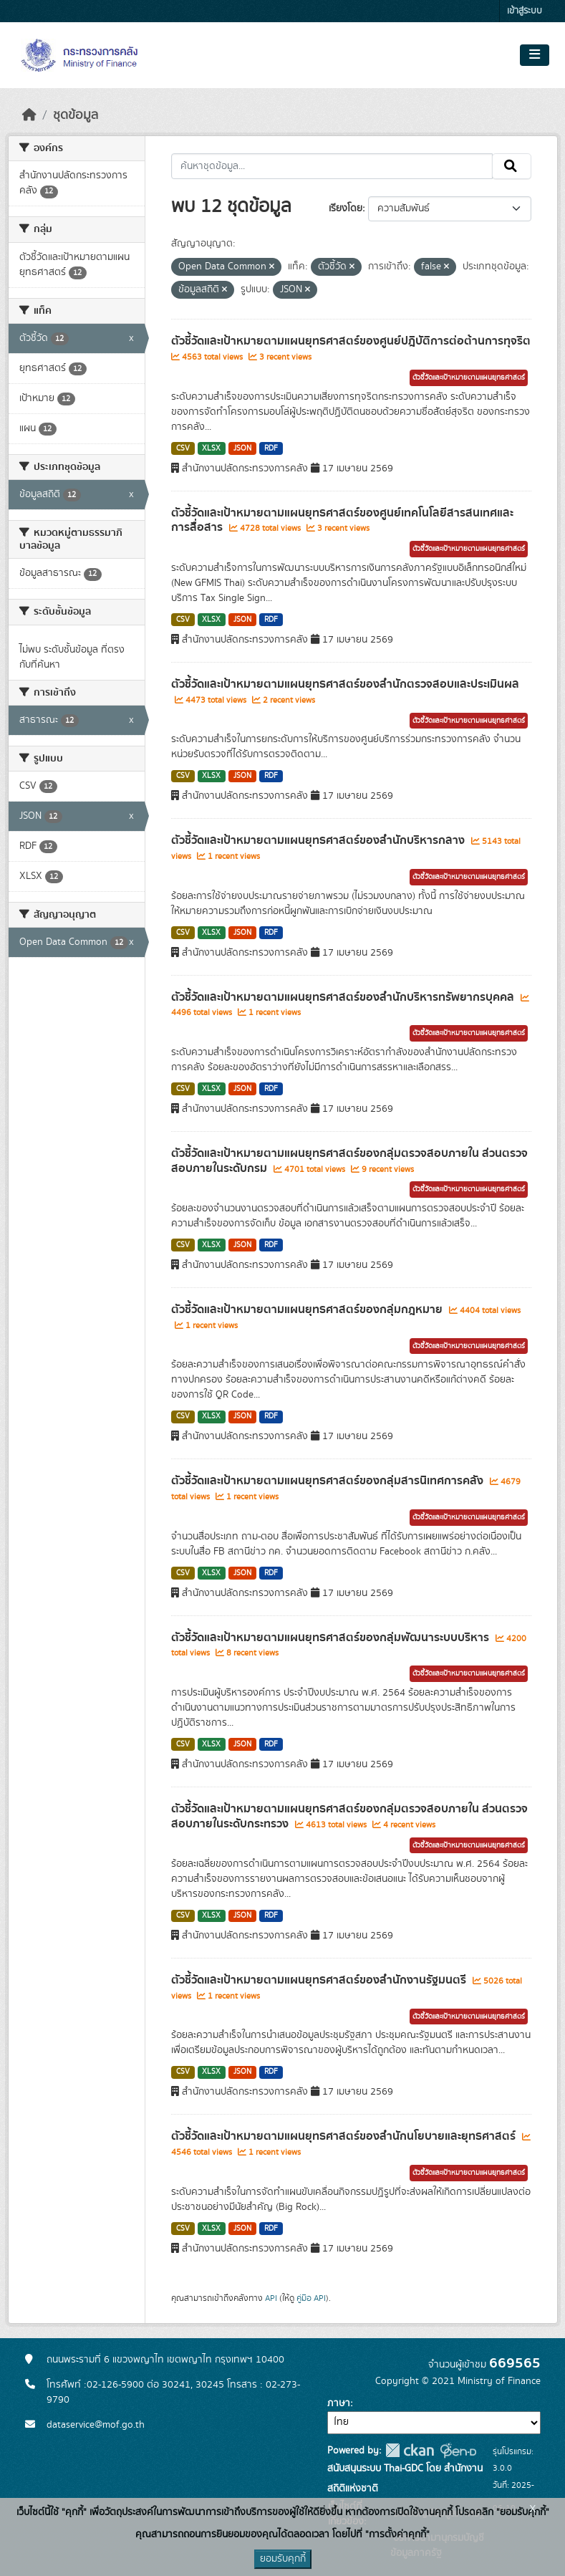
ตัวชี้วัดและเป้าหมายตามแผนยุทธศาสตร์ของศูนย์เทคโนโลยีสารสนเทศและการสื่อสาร (342, 520)
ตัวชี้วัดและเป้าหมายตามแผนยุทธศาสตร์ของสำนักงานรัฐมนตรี (320, 1980)
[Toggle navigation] (534, 55)
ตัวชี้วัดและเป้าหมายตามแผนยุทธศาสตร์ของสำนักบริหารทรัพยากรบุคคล (344, 997)
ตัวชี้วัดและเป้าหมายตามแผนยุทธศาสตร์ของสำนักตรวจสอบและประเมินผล (345, 684)
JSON (242, 448)
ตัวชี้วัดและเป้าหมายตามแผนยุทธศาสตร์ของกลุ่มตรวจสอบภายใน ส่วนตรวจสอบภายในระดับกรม (349, 1161)
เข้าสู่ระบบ (524, 11)
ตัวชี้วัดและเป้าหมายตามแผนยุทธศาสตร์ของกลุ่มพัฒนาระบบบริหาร (331, 1637)
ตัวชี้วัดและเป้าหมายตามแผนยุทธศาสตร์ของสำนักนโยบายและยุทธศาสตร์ (344, 2136)
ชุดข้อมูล (75, 115)
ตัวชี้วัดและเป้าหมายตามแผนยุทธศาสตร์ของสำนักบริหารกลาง (319, 840)
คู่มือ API (311, 2298)
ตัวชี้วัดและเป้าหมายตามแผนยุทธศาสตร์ (468, 378)
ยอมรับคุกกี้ (283, 2559)
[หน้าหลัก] (29, 115)
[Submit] (511, 166)
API (271, 2298)
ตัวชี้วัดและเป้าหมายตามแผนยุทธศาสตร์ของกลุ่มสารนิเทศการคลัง (328, 1480)
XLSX (211, 448)
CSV (183, 448)
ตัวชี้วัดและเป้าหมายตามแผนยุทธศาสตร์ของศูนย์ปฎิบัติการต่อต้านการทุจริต (351, 341)
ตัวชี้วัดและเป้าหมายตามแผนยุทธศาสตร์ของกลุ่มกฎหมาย (308, 1309)
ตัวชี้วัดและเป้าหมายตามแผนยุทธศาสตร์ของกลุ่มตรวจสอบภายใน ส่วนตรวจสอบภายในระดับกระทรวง (349, 1816)
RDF (271, 448)
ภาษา (338, 2403)
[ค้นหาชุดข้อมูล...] (332, 166)
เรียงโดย (345, 208)
